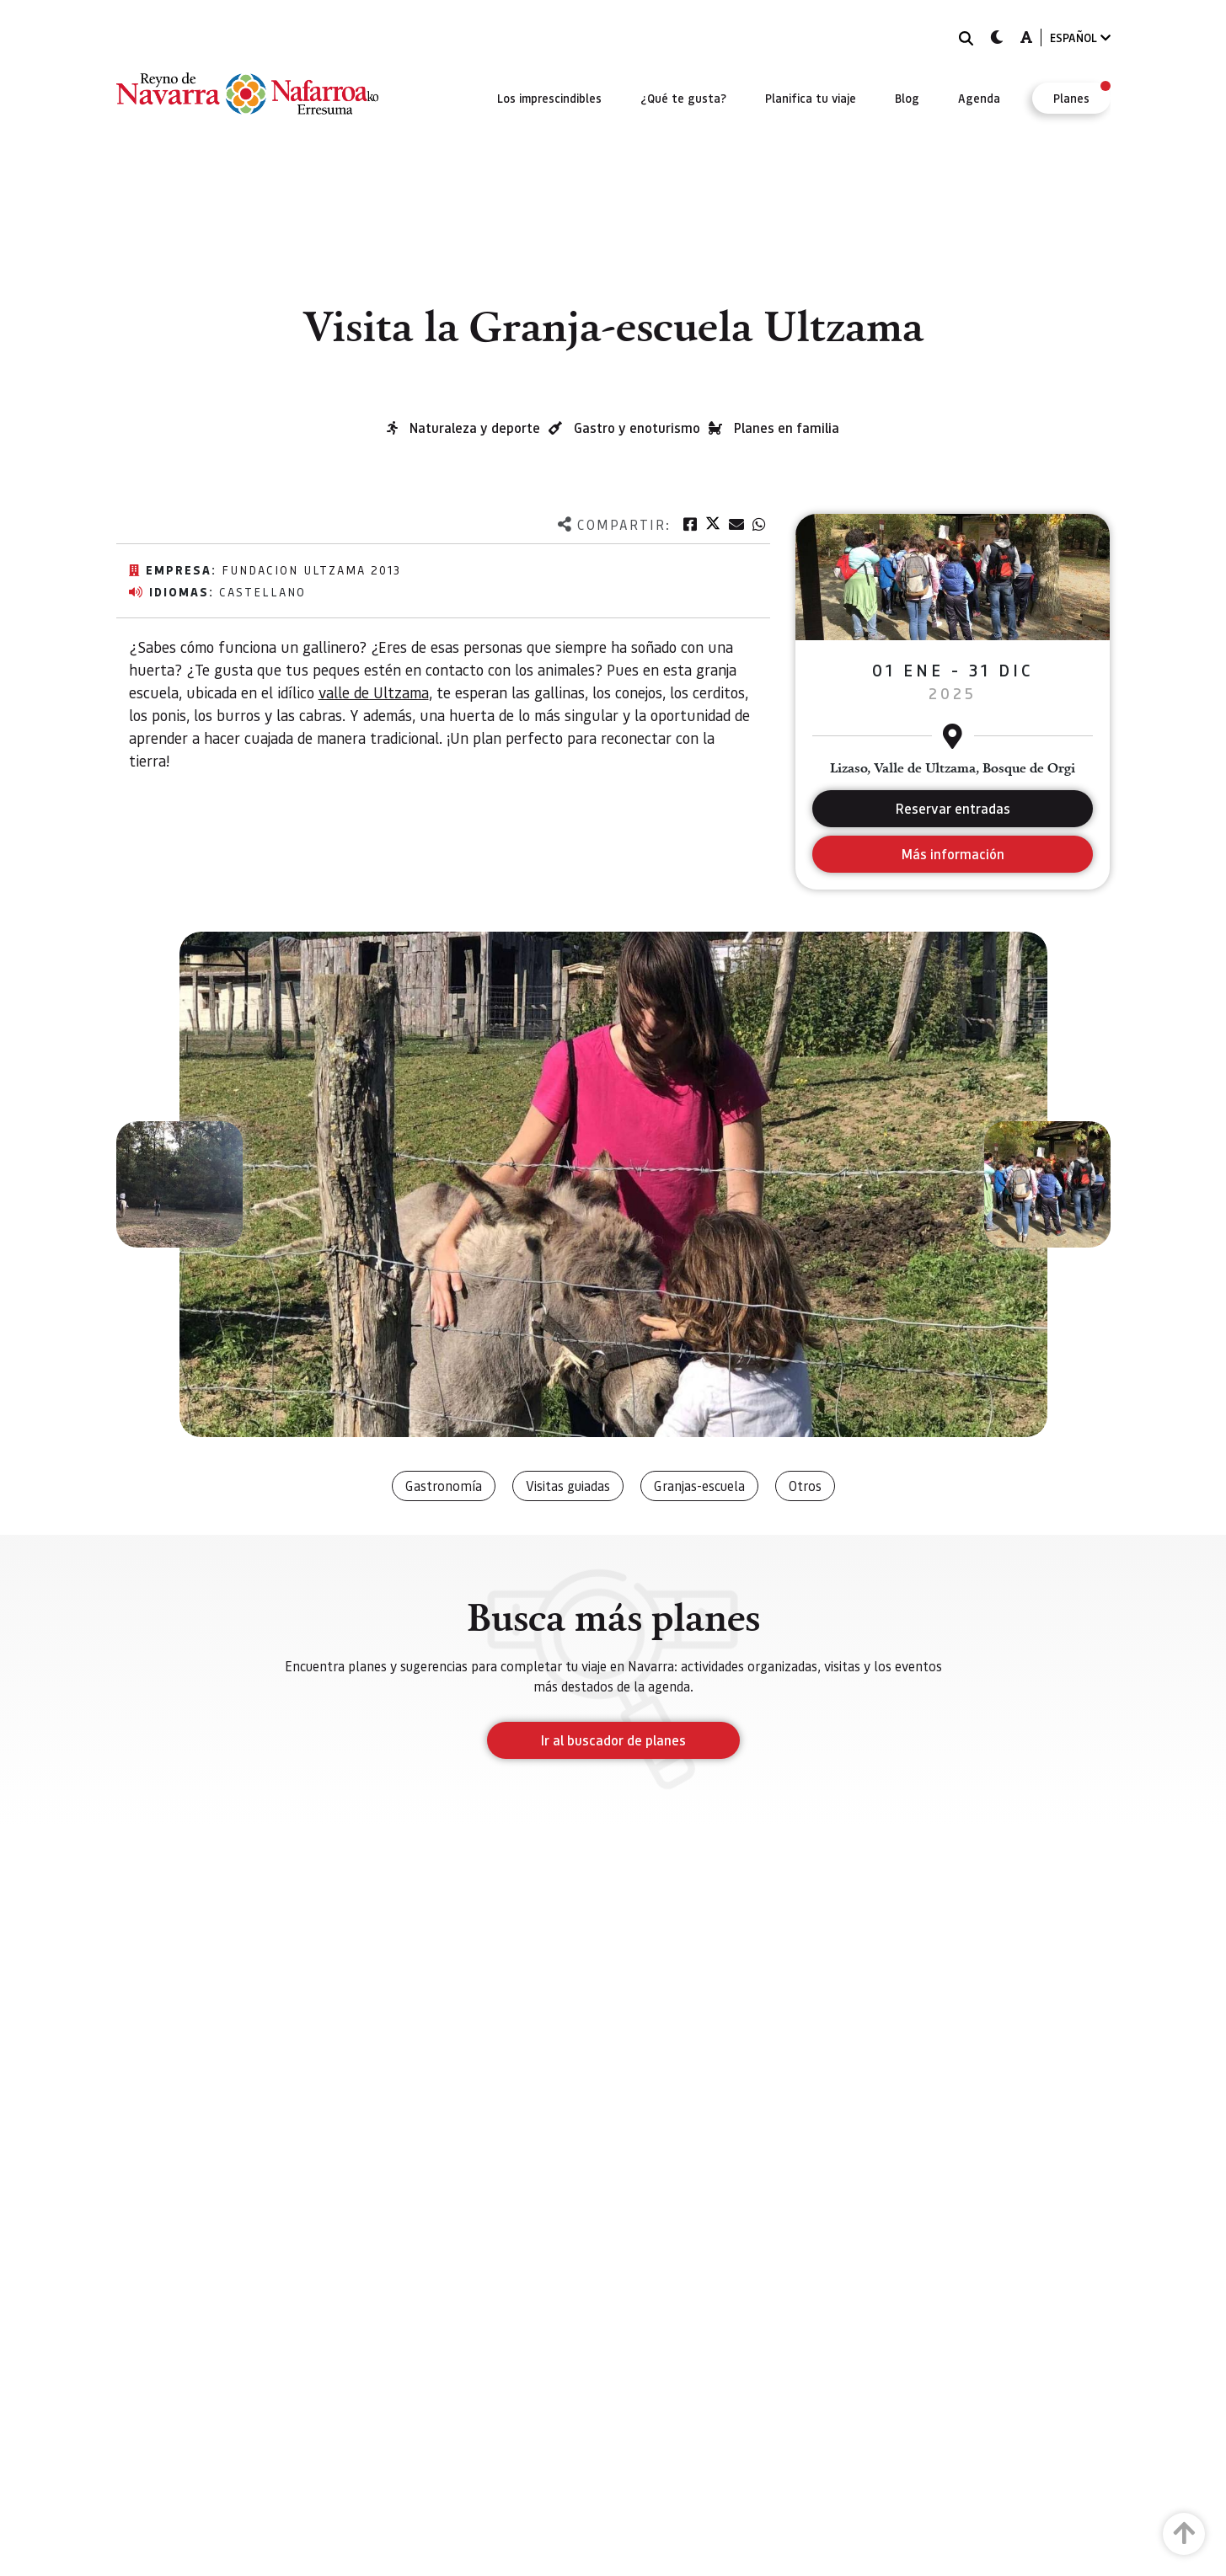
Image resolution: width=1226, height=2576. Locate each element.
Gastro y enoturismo (637, 427)
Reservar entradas (953, 808)
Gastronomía (443, 1485)
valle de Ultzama (374, 692)
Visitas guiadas (568, 1485)
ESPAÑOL (1080, 37)
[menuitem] (549, 98)
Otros (805, 1485)
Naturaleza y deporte (475, 427)
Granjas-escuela (699, 1485)
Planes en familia (786, 427)
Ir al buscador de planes (613, 1740)
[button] (179, 1184)
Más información (952, 854)
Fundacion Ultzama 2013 (311, 569)
